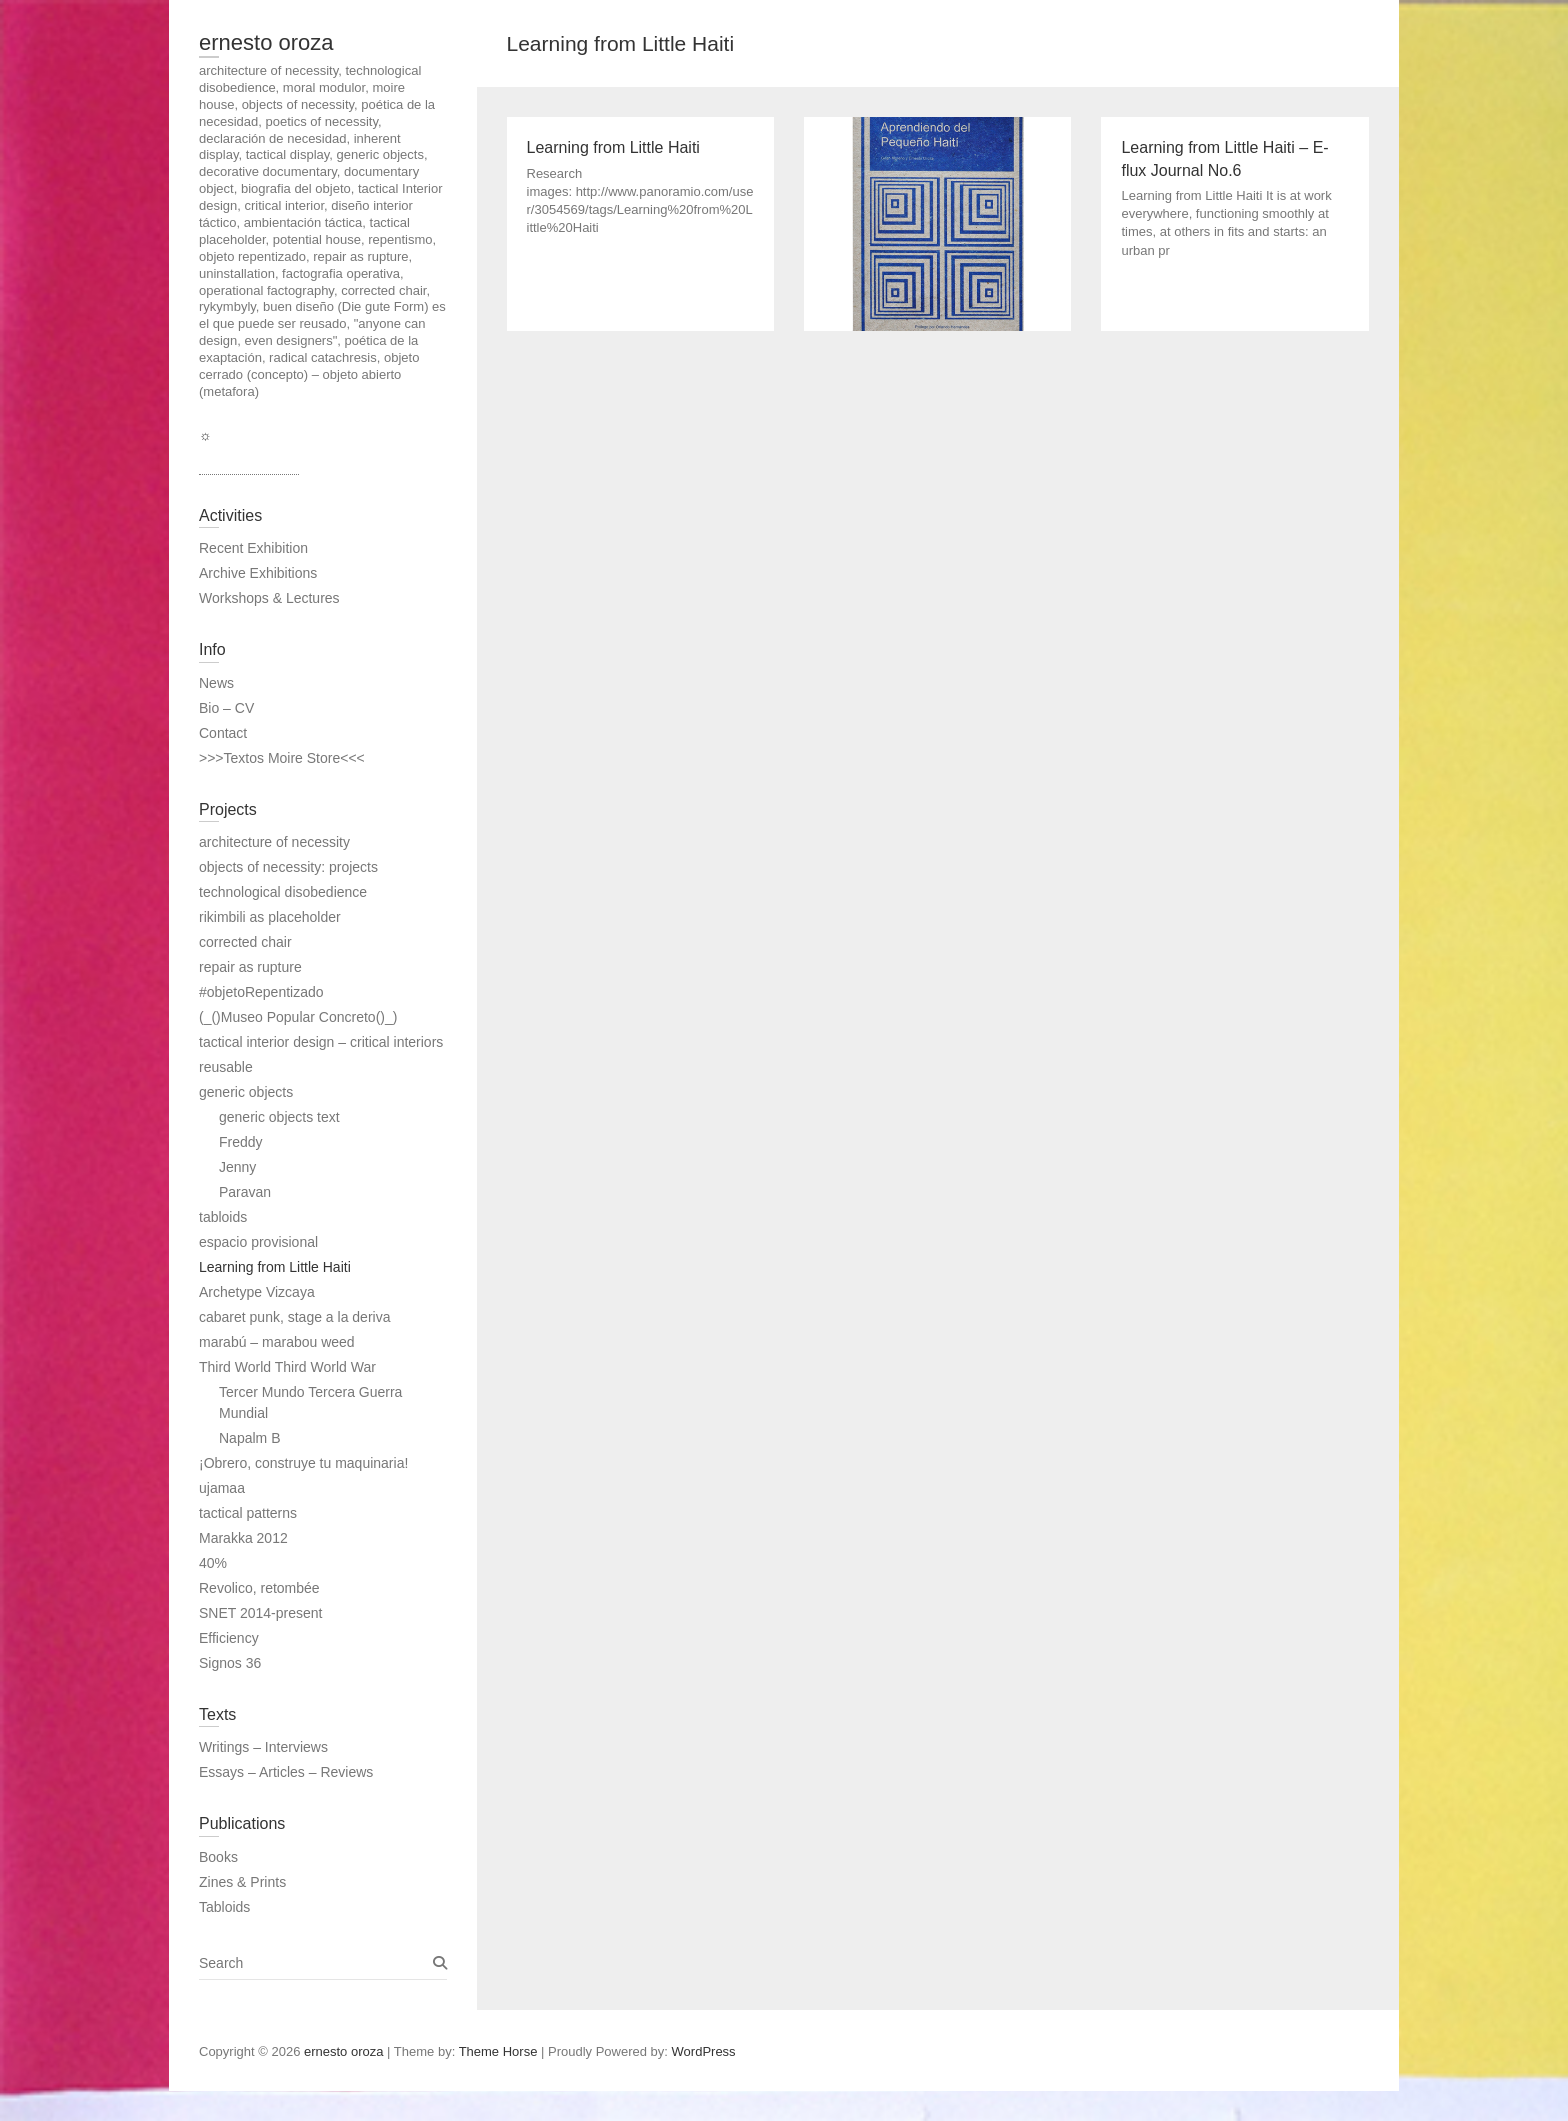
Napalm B (249, 1438)
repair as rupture (250, 967)
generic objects (246, 1092)
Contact (223, 733)
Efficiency (229, 1638)
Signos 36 (230, 1663)
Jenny (237, 1167)
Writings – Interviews (263, 1747)
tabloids (223, 1217)
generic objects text (279, 1117)
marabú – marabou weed (277, 1342)
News (216, 683)
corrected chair (245, 942)
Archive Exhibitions (258, 573)
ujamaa (222, 1488)
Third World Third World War (287, 1367)
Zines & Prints (242, 1882)
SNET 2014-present (260, 1613)
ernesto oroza (266, 42)
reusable (226, 1067)
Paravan (245, 1192)
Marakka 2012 (243, 1538)
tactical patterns (248, 1513)
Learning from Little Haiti (275, 1267)
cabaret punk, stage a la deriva (294, 1317)
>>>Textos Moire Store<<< (282, 758)
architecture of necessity (274, 842)
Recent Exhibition (253, 548)
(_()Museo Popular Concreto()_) (298, 1017)
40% (213, 1563)
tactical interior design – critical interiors (321, 1042)
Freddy (241, 1142)
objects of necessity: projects (288, 867)
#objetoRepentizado (261, 992)
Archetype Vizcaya (257, 1292)
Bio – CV (226, 708)
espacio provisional (258, 1242)
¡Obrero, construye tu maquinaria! (303, 1463)
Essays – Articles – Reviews (286, 1772)
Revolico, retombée (259, 1588)
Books (218, 1857)
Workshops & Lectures (269, 598)
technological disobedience (283, 892)
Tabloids (224, 1907)
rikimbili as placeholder (270, 917)
